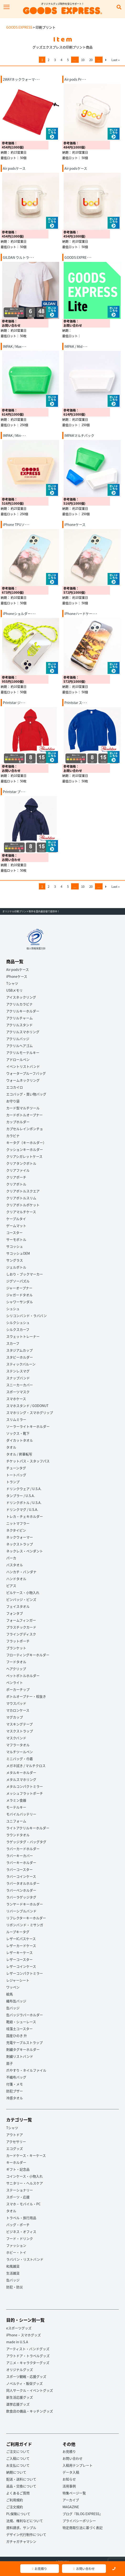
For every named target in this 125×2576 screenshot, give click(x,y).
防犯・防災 (14, 2287)
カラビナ (13, 1135)
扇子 (9, 2063)
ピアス (11, 1585)
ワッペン (13, 1987)
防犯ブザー (14, 2091)
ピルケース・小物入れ (22, 1592)
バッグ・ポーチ (18, 2224)
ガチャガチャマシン (21, 2541)
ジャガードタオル (19, 1294)
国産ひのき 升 (16, 2035)
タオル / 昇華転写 (19, 1454)
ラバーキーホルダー (21, 1862)
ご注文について (18, 2451)
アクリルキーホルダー (22, 1011)
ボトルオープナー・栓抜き (26, 1696)
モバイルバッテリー (21, 1814)
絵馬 (9, 1994)
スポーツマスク (18, 1391)
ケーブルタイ (16, 1218)
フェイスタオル (18, 1606)
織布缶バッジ (16, 2001)
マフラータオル (18, 1744)
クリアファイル (18, 1170)
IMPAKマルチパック (79, 435)
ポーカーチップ (18, 1689)
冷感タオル (14, 2097)
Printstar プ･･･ (14, 791)
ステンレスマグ (18, 1371)
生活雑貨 (13, 2273)
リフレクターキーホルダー (26, 1917)
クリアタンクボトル (21, 1163)
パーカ (11, 1557)
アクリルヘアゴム (19, 1045)
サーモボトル (16, 1239)
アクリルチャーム (19, 1018)
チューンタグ (16, 1467)
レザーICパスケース (21, 1938)
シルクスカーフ (17, 1329)
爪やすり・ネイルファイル (26, 2070)
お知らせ (69, 2479)
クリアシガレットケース (24, 1156)
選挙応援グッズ (18, 2404)
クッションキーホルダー (24, 1149)
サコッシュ (14, 1246)
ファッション (16, 2245)
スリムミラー (16, 1419)
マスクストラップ (19, 1731)
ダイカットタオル (19, 1440)
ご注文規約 (14, 2506)
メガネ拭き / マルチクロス (26, 1765)
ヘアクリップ (16, 1668)
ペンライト (14, 1682)
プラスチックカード (21, 1627)
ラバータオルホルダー (23, 1883)
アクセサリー (16, 2141)
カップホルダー (18, 1121)
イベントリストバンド (23, 1066)
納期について (16, 2472)
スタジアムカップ (19, 1350)
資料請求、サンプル (21, 2527)
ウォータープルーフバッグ (26, 1073)
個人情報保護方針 (36, 948)
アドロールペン (18, 1059)
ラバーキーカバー (19, 1855)
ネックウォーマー (19, 1537)
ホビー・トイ (16, 2252)
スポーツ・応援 (18, 2197)
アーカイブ (70, 2499)
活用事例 (69, 2486)
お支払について (18, 2465)
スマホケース (16, 1398)
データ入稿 (70, 2472)
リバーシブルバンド (21, 1911)
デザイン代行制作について (26, 2534)
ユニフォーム (16, 1821)
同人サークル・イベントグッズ (29, 2390)
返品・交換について (21, 2486)
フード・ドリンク (19, 2238)
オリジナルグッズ (19, 2369)
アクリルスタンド (19, 1024)
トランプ (13, 1481)
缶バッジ (13, 2007)
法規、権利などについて (24, 2520)
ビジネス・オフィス (21, 2231)
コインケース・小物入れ (24, 2176)
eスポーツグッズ (18, 2328)
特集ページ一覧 (74, 2493)
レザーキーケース (19, 1952)
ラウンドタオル (18, 1834)
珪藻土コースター (19, 2028)
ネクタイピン (16, 1530)
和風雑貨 (13, 2266)
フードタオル (16, 1661)
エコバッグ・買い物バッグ (26, 1094)
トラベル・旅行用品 (21, 2217)
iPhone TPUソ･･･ (16, 524)
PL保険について (18, 2513)
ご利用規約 (14, 2499)
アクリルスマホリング (22, 1031)
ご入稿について (18, 2458)
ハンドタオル (16, 1578)
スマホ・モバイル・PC (23, 2203)
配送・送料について (21, 2479)
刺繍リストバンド (19, 2056)
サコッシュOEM (18, 1253)
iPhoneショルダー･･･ (19, 613)
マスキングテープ (19, 1724)
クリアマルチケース (21, 1211)
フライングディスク (21, 1634)
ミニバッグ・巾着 (19, 1758)
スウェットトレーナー (23, 1336)
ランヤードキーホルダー (24, 1904)
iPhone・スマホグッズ (23, 2335)
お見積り (39, 2568)
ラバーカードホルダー (23, 1848)
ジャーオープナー (19, 1287)
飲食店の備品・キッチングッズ (29, 2411)
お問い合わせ (83, 2568)
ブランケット (16, 1647)
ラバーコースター (19, 1869)
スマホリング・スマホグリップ (29, 1412)
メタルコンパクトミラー (24, 1786)
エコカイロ (14, 1087)
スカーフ (12, 1343)
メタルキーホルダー (21, 1772)
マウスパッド (16, 1703)
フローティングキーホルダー (27, 1654)
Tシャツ (12, 983)
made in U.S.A (17, 2341)
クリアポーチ (16, 1177)
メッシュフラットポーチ (24, 1793)
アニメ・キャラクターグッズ (27, 2362)
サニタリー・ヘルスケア (24, 2183)
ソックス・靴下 (18, 1433)
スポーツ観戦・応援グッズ (26, 2376)
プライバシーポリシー (79, 2520)
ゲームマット (16, 1225)
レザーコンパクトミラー (24, 1973)
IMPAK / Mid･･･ (76, 346)
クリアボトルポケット (23, 1204)
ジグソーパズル (18, 1281)
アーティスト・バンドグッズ (27, 2348)
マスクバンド (16, 1737)
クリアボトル (16, 1184)
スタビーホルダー (19, 1357)
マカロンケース (17, 1710)
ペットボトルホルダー (23, 1675)
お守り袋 (13, 1101)
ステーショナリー (19, 2190)
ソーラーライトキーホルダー (28, 1426)
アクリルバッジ (17, 1038)
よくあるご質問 (18, 2493)
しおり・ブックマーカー (24, 1274)
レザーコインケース (21, 1966)
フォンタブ (14, 1613)
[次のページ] (106, 60)
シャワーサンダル (19, 1301)
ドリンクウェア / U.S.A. (24, 1488)
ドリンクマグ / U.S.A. (22, 1509)
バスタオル (14, 1564)
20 (91, 60)
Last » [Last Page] (115, 60)
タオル (11, 1447)
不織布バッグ (16, 2077)
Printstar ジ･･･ (14, 702)
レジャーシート (17, 1980)
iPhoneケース (74, 524)
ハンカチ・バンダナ (21, 1571)
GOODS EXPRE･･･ (78, 257)
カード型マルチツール (23, 1108)
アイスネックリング (21, 997)
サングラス (14, 1260)
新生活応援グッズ (19, 2397)
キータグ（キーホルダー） (26, 1142)
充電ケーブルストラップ (24, 2042)
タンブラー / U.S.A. (20, 1495)
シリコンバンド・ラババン (26, 1315)
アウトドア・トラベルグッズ (28, 2355)
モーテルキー (16, 1807)
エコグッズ (14, 2148)
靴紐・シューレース (21, 2021)
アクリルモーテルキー (22, 1052)
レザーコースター (19, 1959)
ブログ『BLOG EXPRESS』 (82, 2513)
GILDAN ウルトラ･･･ (18, 257)
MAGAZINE (70, 2506)
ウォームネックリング (23, 1080)
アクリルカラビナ (19, 1004)
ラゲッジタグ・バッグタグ (26, 1841)
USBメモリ (14, 990)
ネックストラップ (19, 1544)
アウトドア (14, 2134)
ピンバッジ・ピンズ (21, 1599)
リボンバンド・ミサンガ (24, 1924)
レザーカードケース (21, 1945)
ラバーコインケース (21, 1876)
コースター (14, 1232)
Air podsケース (14, 168)
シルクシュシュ (18, 1322)
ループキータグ (17, 1931)
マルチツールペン (19, 1751)
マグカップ (14, 1717)
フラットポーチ (18, 1641)
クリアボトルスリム (21, 1197)
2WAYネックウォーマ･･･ (21, 79)
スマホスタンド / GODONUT (27, 1405)
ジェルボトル (16, 1267)
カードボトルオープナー (24, 1114)
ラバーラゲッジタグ (21, 1897)
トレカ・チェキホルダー (24, 1516)
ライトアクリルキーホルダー (27, 1827)
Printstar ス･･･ (75, 702)
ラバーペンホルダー (21, 1890)
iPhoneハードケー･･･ (80, 613)
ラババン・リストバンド (24, 2259)
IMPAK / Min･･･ (14, 435)
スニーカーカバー (19, 1384)
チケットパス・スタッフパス (28, 1461)
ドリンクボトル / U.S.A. (24, 1502)
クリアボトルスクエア (23, 1191)
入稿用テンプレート (77, 2465)
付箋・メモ (14, 2084)
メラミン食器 (16, 1800)
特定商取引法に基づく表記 (82, 2527)
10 (82, 60)
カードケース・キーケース (26, 2155)
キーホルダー (16, 2162)
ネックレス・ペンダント (24, 1551)
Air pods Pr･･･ (75, 79)
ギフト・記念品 (18, 2169)
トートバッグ (16, 1474)
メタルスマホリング (21, 1779)
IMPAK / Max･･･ (14, 346)
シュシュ (13, 1308)
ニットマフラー (18, 1523)
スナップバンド (18, 1377)
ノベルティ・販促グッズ (24, 2383)
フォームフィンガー (21, 1620)
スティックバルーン (21, 1364)
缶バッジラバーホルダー (24, 2014)
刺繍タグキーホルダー (23, 2049)
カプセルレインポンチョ (24, 1128)
